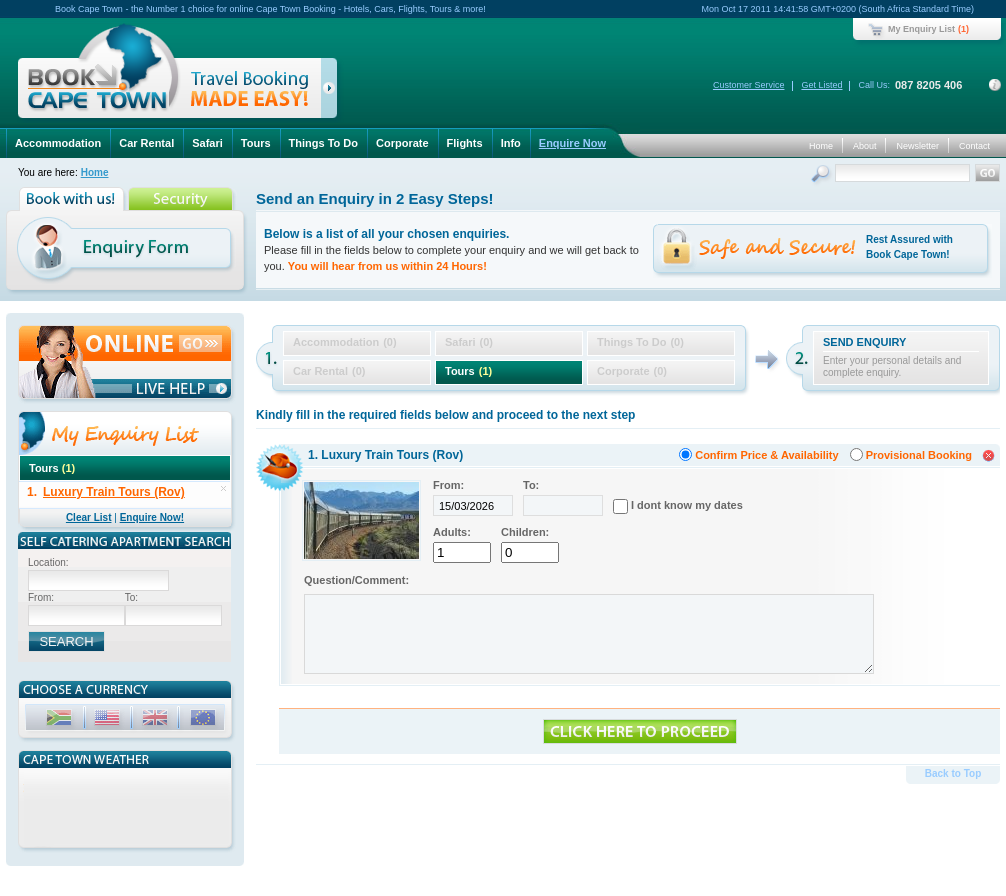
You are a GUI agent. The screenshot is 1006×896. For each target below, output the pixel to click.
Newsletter (917, 146)
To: (531, 485)
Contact (974, 146)
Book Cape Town (169, 74)
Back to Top (953, 773)
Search (822, 175)
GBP (157, 720)
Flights (465, 143)
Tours (256, 143)
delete (223, 488)
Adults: (452, 532)
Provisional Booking (919, 455)
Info (511, 143)
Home (821, 146)
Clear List (89, 517)
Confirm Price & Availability (766, 455)
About (865, 146)
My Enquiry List (921, 29)
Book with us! (73, 199)
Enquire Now (572, 143)
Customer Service (749, 85)
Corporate (402, 143)
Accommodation (58, 143)
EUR (205, 720)
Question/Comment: (356, 580)
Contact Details (995, 85)
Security (182, 199)
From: (448, 485)
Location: (48, 562)
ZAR (61, 720)
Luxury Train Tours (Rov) (114, 492)
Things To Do (323, 143)
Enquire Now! (152, 517)
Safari (207, 143)
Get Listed (821, 85)
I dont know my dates (687, 505)
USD (109, 720)
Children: (525, 532)
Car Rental (146, 143)
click (332, 92)
